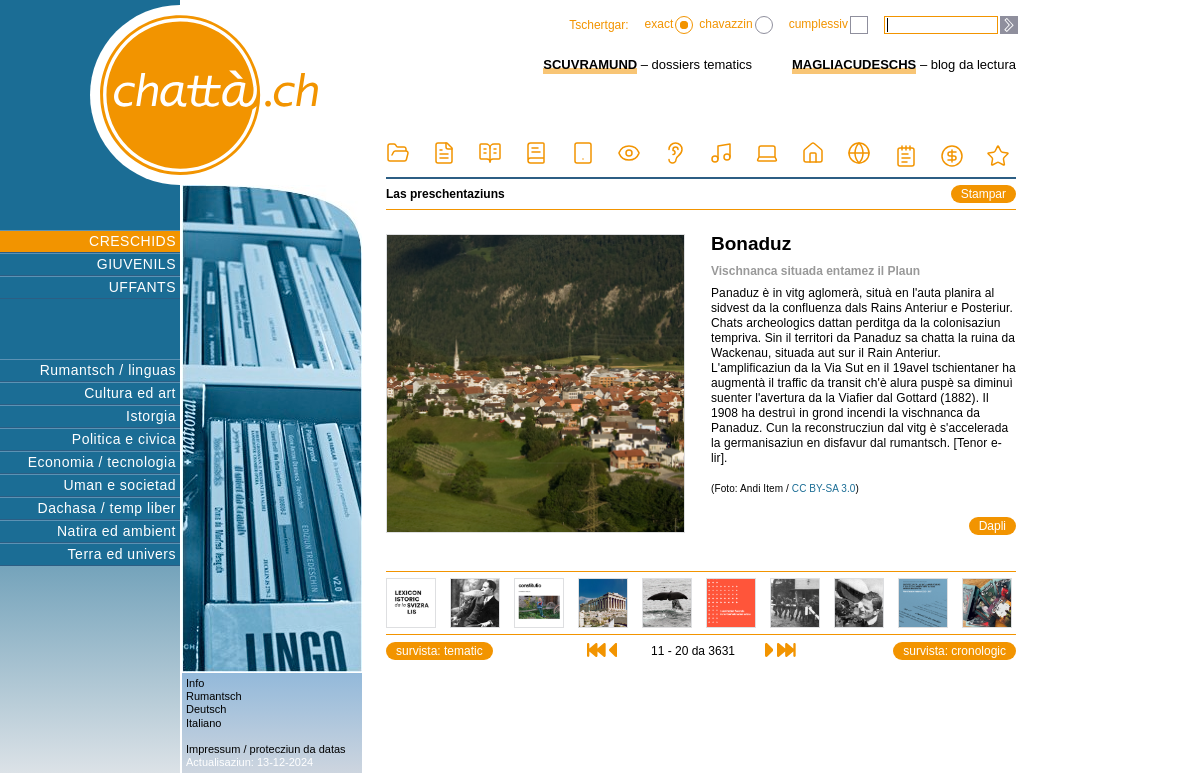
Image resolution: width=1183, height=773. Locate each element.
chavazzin (735, 25)
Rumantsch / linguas (108, 370)
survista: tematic (439, 651)
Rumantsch (214, 696)
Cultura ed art (130, 393)
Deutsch (206, 709)
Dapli (992, 526)
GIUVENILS (136, 264)
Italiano (203, 723)
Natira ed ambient (116, 531)
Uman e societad (119, 485)
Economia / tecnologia (102, 462)
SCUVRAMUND (590, 64)
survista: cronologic (954, 651)
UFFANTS (142, 287)
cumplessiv (828, 25)
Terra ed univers (122, 554)
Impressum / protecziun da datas (266, 749)
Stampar (983, 194)
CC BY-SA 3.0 (824, 488)
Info (195, 683)
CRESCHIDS (132, 241)
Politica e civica (124, 439)
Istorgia (151, 416)
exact (669, 25)
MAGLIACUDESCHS (854, 64)
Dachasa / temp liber (107, 508)
